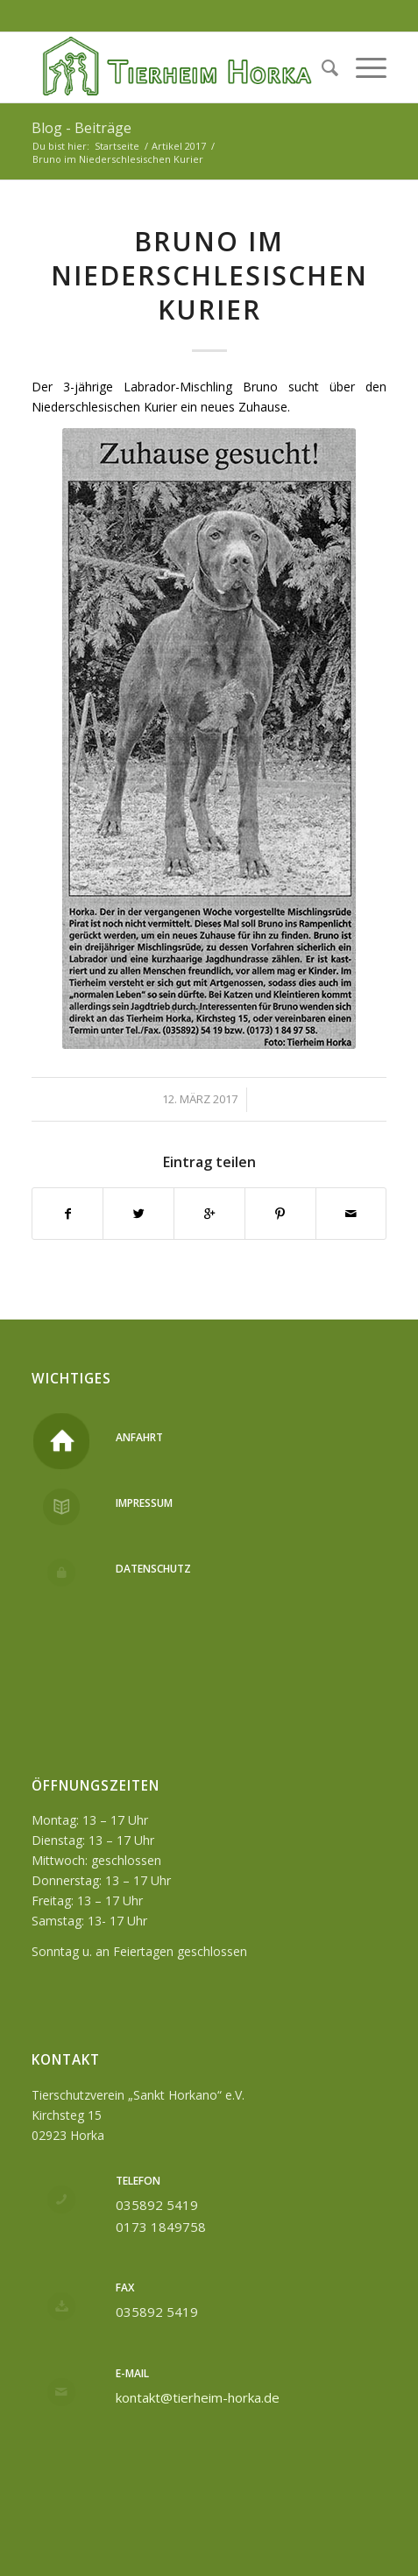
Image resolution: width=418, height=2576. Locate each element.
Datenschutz (153, 1568)
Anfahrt (139, 1437)
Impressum (144, 1503)
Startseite (117, 145)
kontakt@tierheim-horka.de (198, 2397)
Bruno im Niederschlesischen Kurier (209, 275)
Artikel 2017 (179, 145)
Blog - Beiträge (81, 127)
